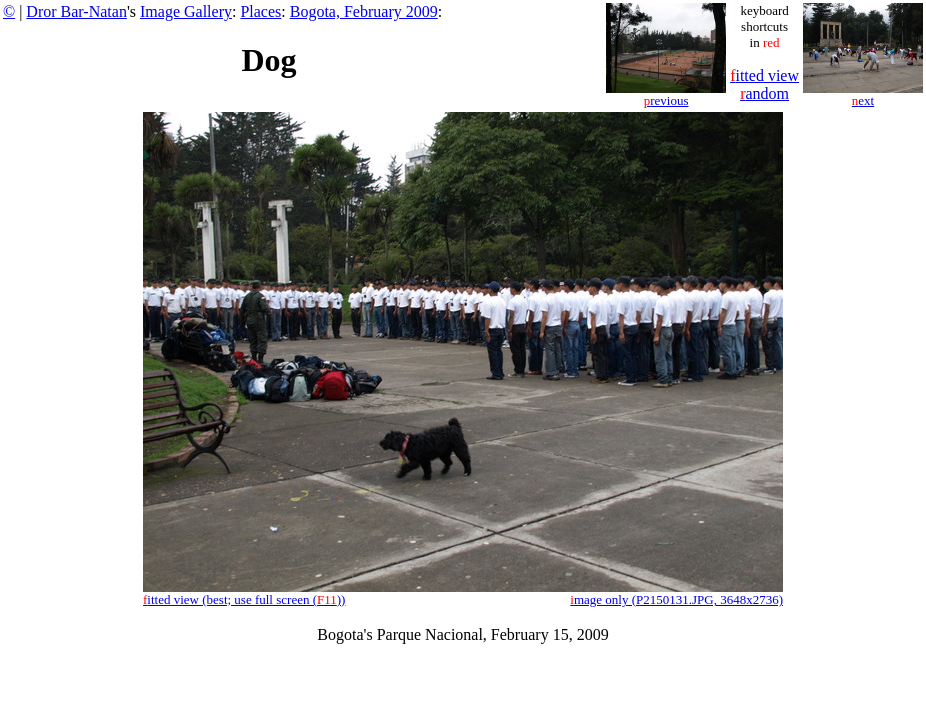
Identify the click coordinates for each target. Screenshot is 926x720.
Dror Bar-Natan (76, 11)
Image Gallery (186, 11)
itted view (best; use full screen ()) (244, 599)
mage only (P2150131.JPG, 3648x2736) (676, 599)
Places (260, 11)
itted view (764, 75)
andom (764, 93)
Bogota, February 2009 (364, 11)
